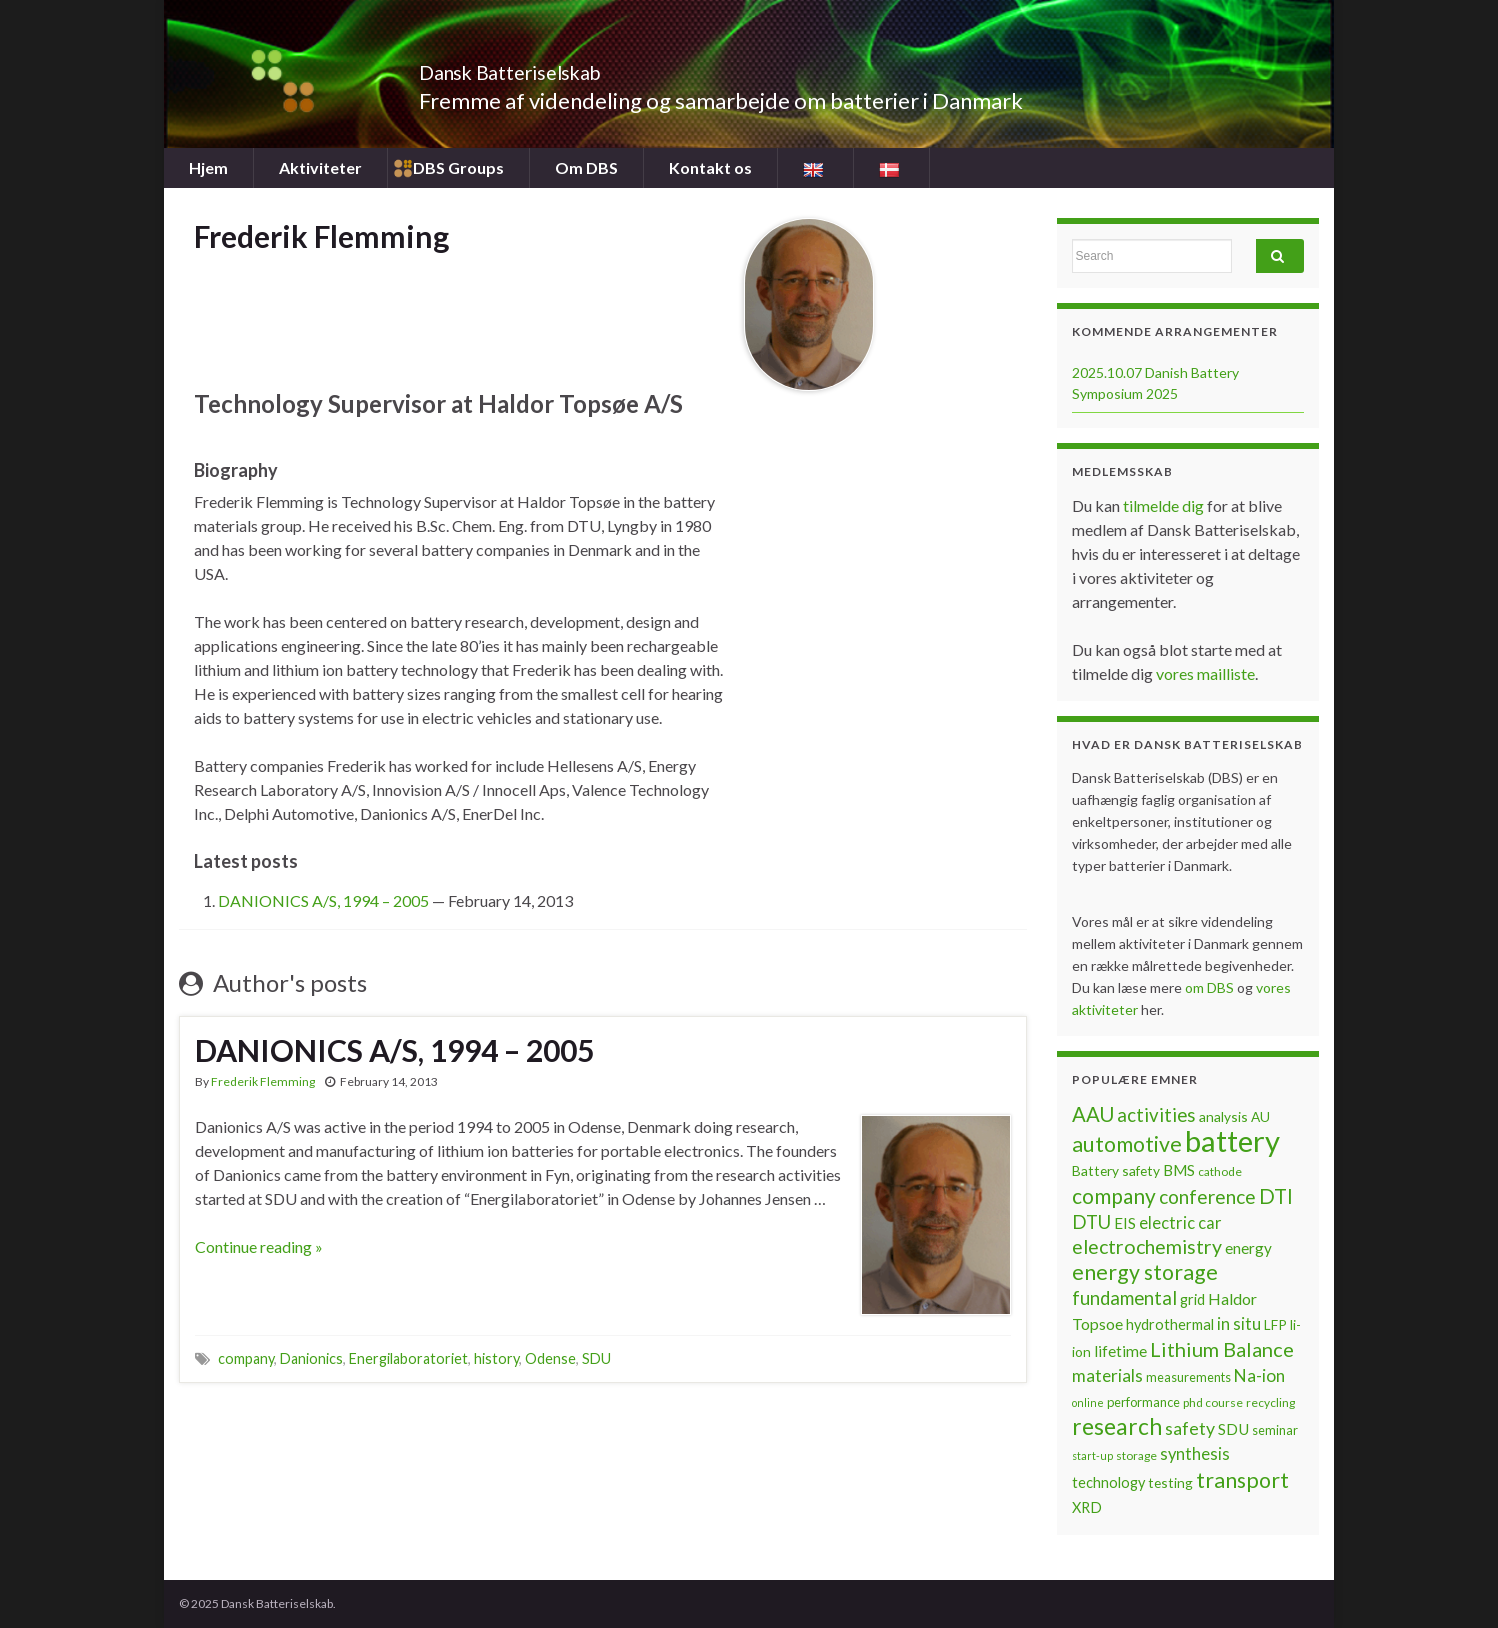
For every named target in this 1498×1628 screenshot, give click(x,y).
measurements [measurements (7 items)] (1188, 1377)
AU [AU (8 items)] (1260, 1116)
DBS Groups (458, 167)
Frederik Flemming (263, 1081)
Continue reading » (259, 1246)
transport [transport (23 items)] (1242, 1480)
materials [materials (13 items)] (1107, 1375)
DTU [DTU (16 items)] (1091, 1222)
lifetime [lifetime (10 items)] (1120, 1351)
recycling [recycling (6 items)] (1270, 1402)
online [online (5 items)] (1088, 1402)
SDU (596, 1358)
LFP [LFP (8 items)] (1275, 1324)
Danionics (311, 1358)
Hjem (208, 167)
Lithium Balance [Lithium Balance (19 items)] (1222, 1349)
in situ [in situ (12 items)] (1239, 1324)
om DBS (1211, 987)
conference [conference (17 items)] (1207, 1196)
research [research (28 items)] (1117, 1426)
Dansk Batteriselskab (554, 67)
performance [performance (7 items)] (1143, 1402)
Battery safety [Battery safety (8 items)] (1116, 1170)
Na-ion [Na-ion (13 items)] (1259, 1375)
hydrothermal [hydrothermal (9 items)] (1170, 1324)
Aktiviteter (320, 167)
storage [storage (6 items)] (1136, 1455)
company (246, 1358)
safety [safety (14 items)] (1190, 1428)
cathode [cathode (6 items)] (1220, 1171)
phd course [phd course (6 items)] (1213, 1402)
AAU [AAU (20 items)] (1093, 1114)
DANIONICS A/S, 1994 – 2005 (323, 900)
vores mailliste (1205, 673)
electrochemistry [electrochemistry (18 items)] (1147, 1246)
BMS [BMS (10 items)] (1179, 1170)
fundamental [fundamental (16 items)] (1124, 1298)
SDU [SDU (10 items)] (1233, 1429)
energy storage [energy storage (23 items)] (1145, 1272)
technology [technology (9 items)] (1108, 1482)
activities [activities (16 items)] (1156, 1115)
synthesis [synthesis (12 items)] (1195, 1454)
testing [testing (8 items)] (1170, 1482)
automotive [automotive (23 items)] (1127, 1144)
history (496, 1358)
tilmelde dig (1165, 505)
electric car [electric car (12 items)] (1180, 1223)
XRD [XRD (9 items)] (1087, 1507)
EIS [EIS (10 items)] (1125, 1223)
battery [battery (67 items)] (1232, 1140)
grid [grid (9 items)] (1192, 1299)
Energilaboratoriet (408, 1358)
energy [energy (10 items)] (1248, 1248)
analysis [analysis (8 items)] (1223, 1116)
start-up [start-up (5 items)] (1092, 1455)
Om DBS (586, 167)
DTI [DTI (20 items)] (1276, 1196)
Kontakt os (710, 167)
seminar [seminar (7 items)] (1275, 1430)
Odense (550, 1358)
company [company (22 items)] (1114, 1195)
